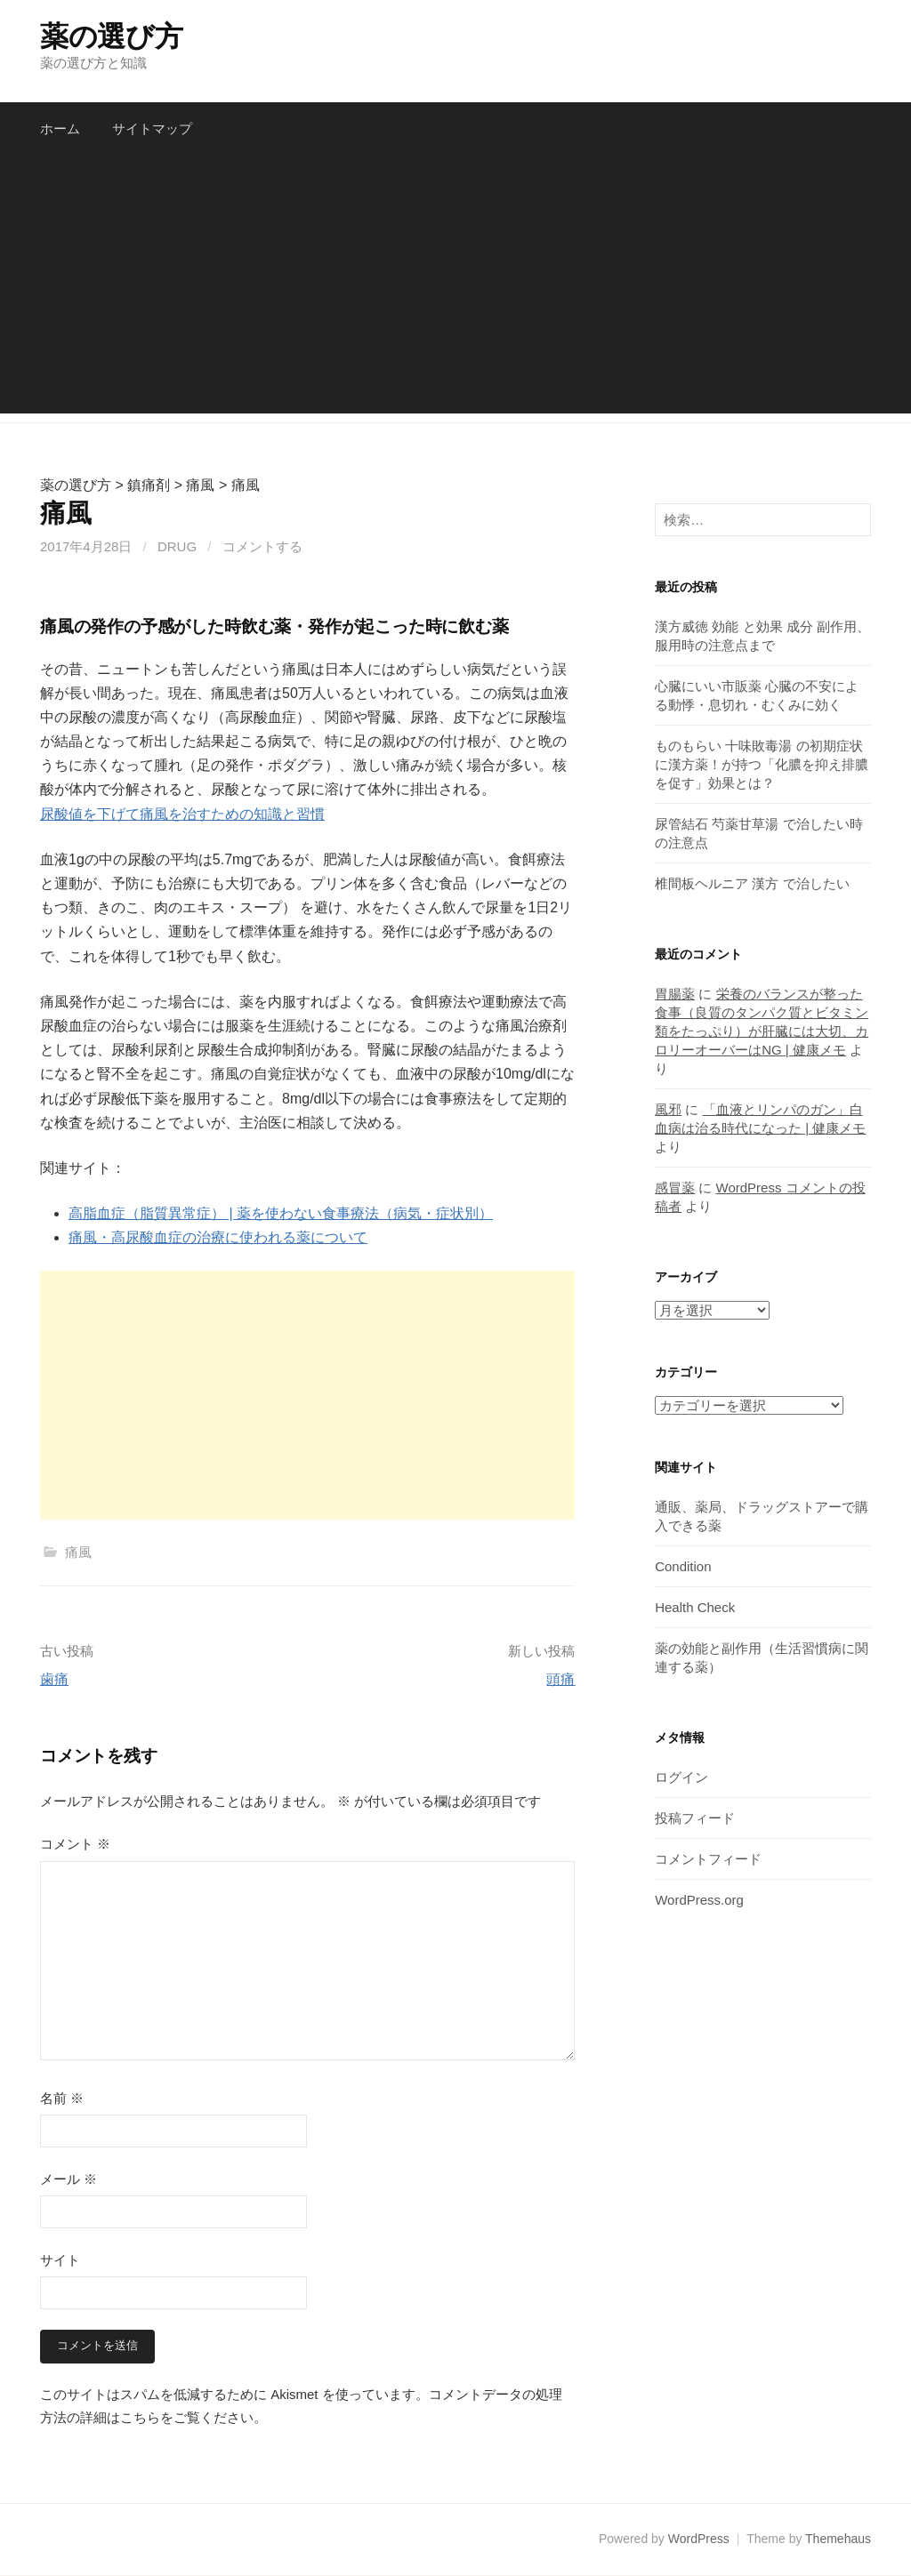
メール (68, 2179)
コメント (75, 1843)
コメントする (262, 546)
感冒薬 (675, 1187)
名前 (62, 2098)
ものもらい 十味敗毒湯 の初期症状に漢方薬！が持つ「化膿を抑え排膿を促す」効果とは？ (761, 764)
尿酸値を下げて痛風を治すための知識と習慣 (182, 814)
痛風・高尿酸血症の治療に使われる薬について (218, 1237)
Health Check (695, 1607)
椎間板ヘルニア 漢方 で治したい (752, 883)
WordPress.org (699, 1899)
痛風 (78, 1552)
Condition (683, 1566)
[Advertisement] (455, 289)
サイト (60, 2259)
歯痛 (54, 1679)
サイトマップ (152, 128)
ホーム (60, 128)
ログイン (681, 1777)
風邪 (668, 1109)
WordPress (699, 2540)
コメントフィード (708, 1858)
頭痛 (560, 1679)
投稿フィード (695, 1818)
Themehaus (838, 2540)
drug (177, 546)
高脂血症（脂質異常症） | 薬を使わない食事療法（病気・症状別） (281, 1213)
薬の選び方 (111, 36)
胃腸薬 (675, 993)
